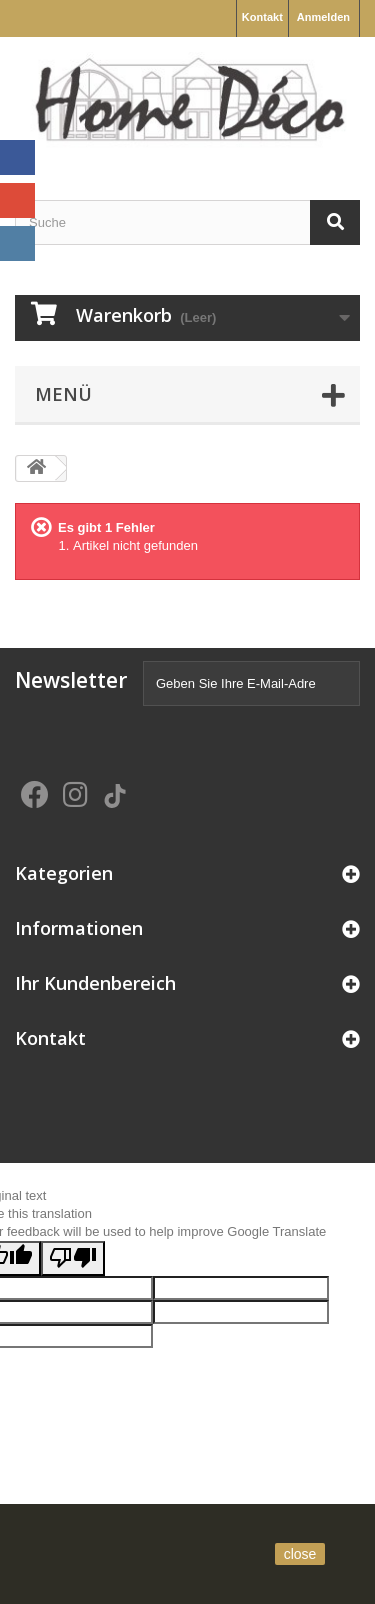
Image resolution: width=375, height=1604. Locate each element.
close (300, 1554)
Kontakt (262, 17)
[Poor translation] (73, 1258)
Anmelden (323, 17)
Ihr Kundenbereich (95, 983)
